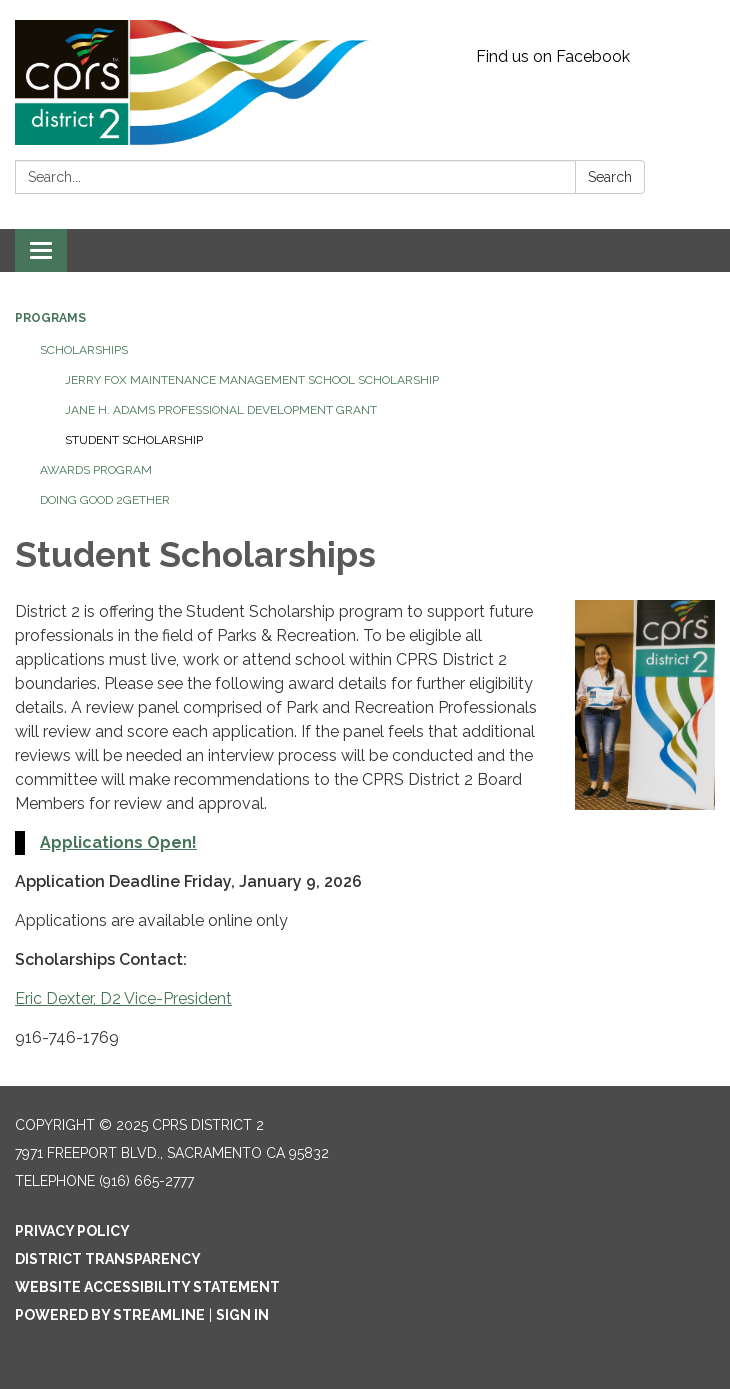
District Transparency (108, 1259)
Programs (50, 318)
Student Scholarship (134, 440)
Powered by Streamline (110, 1315)
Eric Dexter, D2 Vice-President (123, 998)
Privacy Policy (72, 1231)
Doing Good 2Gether (105, 500)
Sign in (242, 1315)
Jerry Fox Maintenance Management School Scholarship (252, 380)
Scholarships (84, 350)
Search (610, 177)
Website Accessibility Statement (147, 1287)
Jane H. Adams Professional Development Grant (221, 410)
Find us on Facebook (553, 56)
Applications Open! (118, 842)
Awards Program (96, 470)
